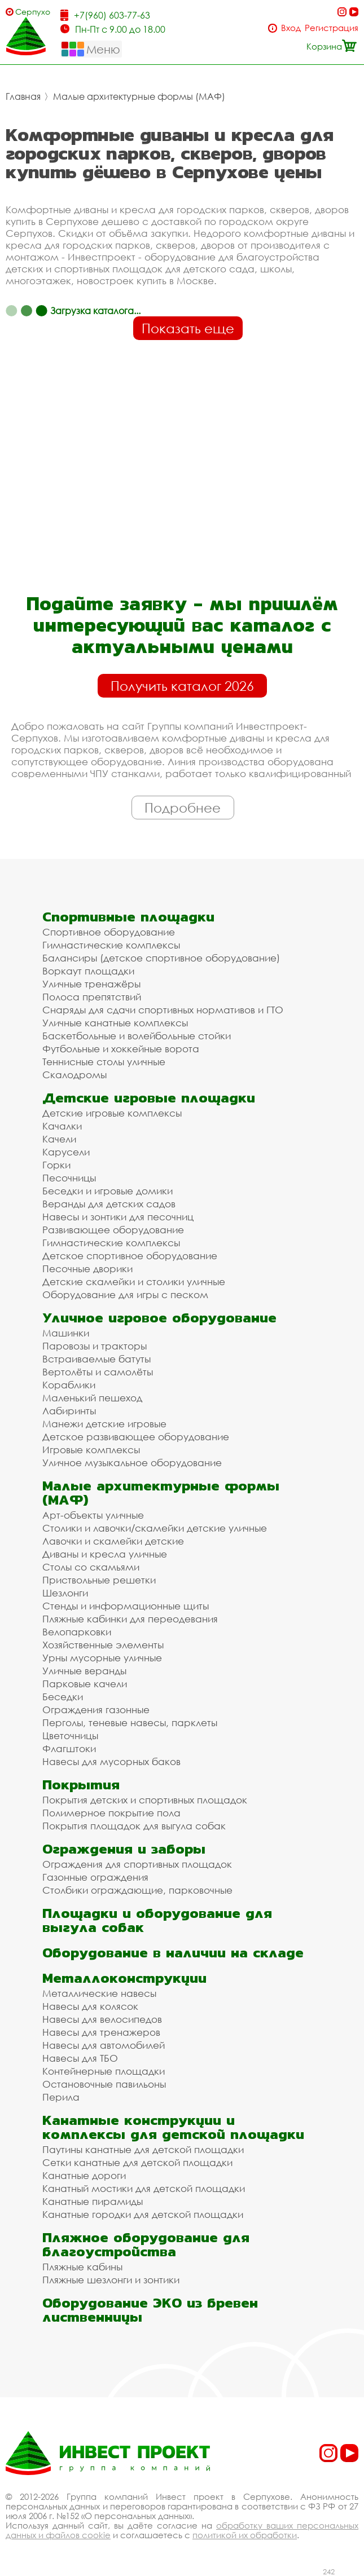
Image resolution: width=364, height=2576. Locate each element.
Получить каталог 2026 (182, 686)
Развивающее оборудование (113, 1229)
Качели (59, 1139)
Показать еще (188, 328)
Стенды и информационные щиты (125, 1606)
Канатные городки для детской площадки (142, 2214)
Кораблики (68, 1385)
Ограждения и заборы (123, 1849)
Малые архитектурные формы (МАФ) (139, 96)
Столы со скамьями (90, 1567)
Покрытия (81, 1784)
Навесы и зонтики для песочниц (118, 1216)
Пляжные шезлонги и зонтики (110, 2279)
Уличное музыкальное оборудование (132, 1462)
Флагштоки (69, 1748)
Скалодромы (74, 1074)
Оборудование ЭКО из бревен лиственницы (150, 2310)
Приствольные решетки (99, 1580)
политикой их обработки (244, 2535)
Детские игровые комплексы (112, 1113)
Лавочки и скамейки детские (113, 1541)
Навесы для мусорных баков (111, 1761)
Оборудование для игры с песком (125, 1294)
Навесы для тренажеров (101, 2032)
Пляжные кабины (82, 2266)
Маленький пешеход (92, 1397)
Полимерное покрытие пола (111, 1813)
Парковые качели (84, 1683)
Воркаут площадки (88, 971)
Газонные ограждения (95, 1877)
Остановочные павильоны (104, 2084)
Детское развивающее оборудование (135, 1436)
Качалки (62, 1126)
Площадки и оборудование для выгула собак (157, 1920)
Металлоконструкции (124, 1978)
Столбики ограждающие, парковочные (137, 1890)
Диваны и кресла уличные (104, 1554)
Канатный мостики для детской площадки (143, 2188)
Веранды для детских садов (109, 1203)
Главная (23, 96)
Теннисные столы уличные (103, 1061)
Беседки (62, 1696)
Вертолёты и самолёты (97, 1372)
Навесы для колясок (90, 2006)
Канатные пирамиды (92, 2201)
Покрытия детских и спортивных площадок (144, 1800)
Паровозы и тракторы (94, 1346)
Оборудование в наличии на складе (173, 1953)
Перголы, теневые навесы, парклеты (129, 1722)
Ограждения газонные (96, 1709)
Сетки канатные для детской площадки (137, 2162)
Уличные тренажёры (91, 984)
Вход (291, 28)
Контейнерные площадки (103, 2071)
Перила (61, 2097)
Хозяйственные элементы (103, 1644)
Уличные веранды (84, 1670)
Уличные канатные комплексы (115, 1022)
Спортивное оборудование (108, 932)
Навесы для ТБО (80, 2058)
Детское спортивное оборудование (129, 1255)
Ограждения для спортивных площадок (137, 1864)
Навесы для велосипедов (102, 2019)
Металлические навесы (99, 1993)
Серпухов (33, 11)
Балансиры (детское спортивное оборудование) (161, 958)
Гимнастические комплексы (111, 945)
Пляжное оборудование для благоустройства (145, 2244)
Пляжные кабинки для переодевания (130, 1619)
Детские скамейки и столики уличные (133, 1281)
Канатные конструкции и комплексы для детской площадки (173, 2127)
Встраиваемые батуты (96, 1359)
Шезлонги (65, 1593)
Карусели (66, 1152)
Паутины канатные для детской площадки (143, 2149)
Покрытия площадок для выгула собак (134, 1825)
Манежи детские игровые (104, 1423)
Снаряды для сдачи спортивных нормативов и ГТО (162, 1009)
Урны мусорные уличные (102, 1657)
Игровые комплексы (91, 1449)
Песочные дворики (87, 1268)
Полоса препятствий (91, 997)
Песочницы (69, 1178)
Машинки (65, 1333)
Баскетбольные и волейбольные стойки (136, 1035)
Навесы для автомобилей (103, 2045)
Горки (56, 1165)
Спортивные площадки (128, 917)
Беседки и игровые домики (107, 1191)
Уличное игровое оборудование (159, 1318)
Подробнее (182, 807)
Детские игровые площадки (148, 1098)
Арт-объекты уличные (93, 1515)
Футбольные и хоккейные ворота (120, 1048)
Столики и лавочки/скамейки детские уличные (154, 1528)
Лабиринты (69, 1410)
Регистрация (331, 28)
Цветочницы (70, 1735)
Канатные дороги (84, 2175)
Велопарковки (76, 1632)
